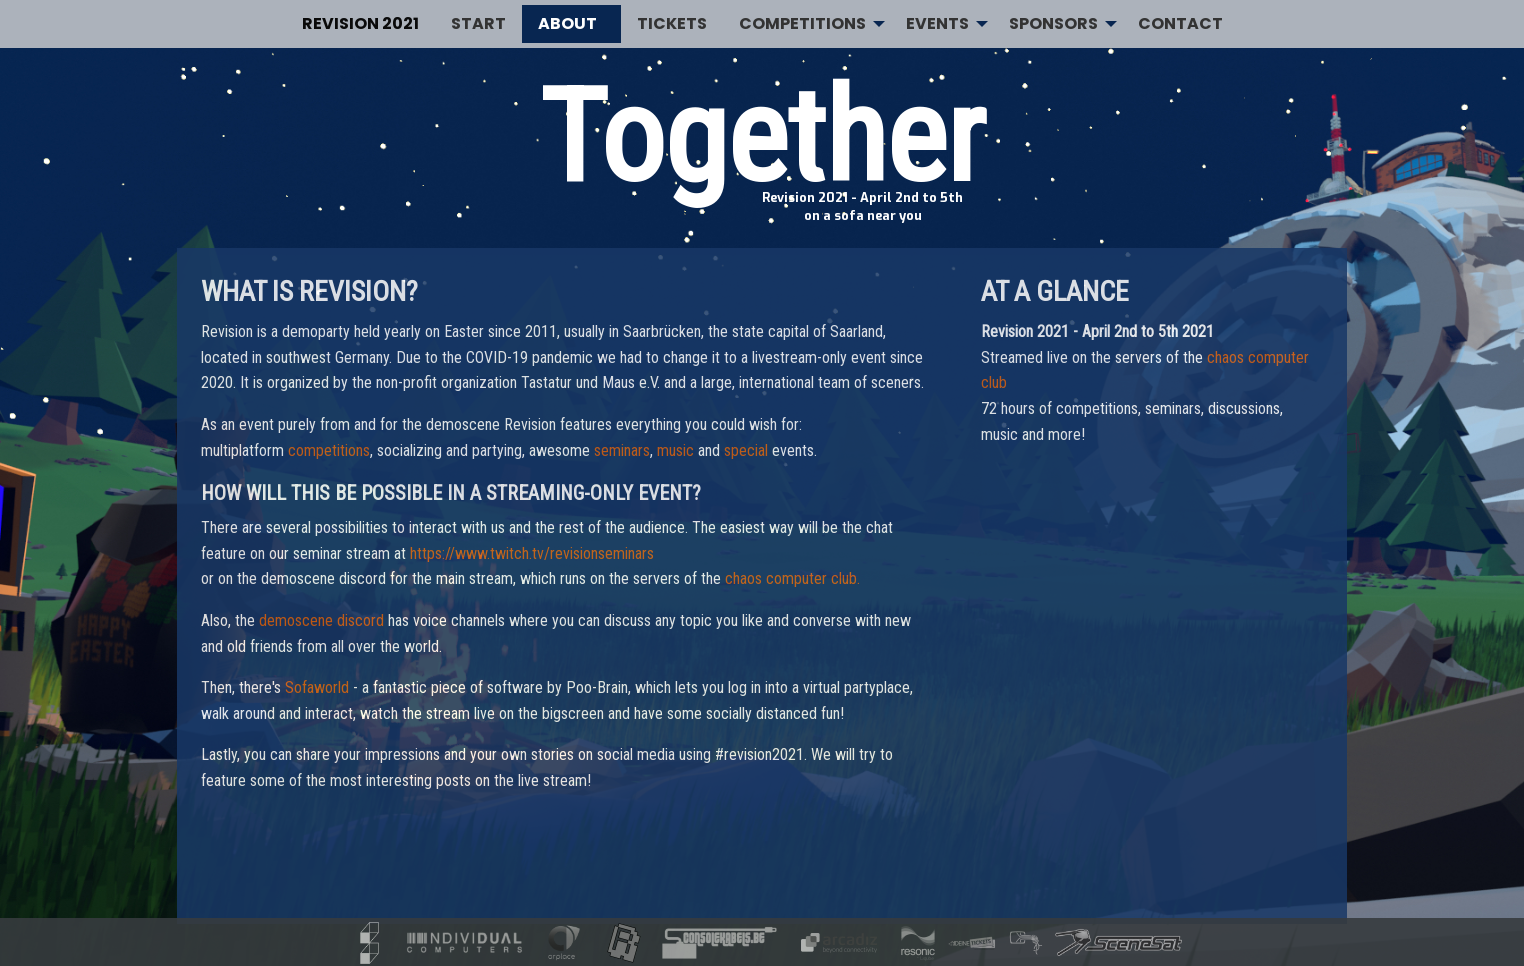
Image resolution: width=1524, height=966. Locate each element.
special (746, 450)
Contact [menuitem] (1180, 23)
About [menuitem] (567, 23)
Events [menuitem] (937, 23)
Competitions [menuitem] (802, 23)
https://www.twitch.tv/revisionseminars (532, 553)
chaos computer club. (792, 578)
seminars (622, 450)
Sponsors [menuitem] (1053, 23)
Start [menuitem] (478, 23)
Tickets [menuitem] (672, 23)
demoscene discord (321, 620)
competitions (329, 450)
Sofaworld (317, 687)
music (675, 450)
